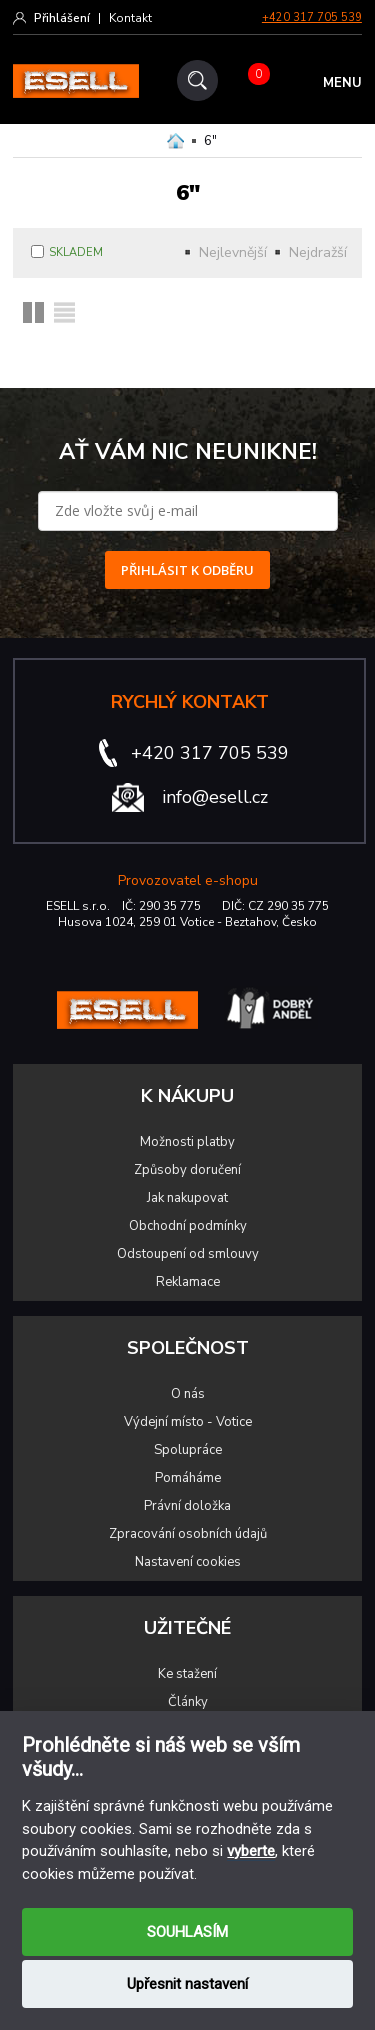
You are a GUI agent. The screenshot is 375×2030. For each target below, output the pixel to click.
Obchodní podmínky (188, 1226)
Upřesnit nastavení (187, 1984)
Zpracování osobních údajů (188, 1534)
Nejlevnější (233, 252)
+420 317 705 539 (312, 17)
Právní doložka (187, 1506)
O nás (188, 1394)
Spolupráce (188, 1450)
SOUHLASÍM (187, 1932)
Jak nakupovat (187, 1198)
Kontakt (130, 18)
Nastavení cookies (188, 1562)
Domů (175, 141)
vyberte (251, 1851)
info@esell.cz (215, 797)
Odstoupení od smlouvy (188, 1254)
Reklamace (188, 1282)
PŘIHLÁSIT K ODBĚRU (187, 570)
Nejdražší (318, 252)
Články (188, 1702)
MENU (342, 83)
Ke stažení (187, 1674)
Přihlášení (62, 18)
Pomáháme (188, 1478)
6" (210, 141)
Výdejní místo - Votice (188, 1422)
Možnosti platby (187, 1142)
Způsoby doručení (187, 1170)
